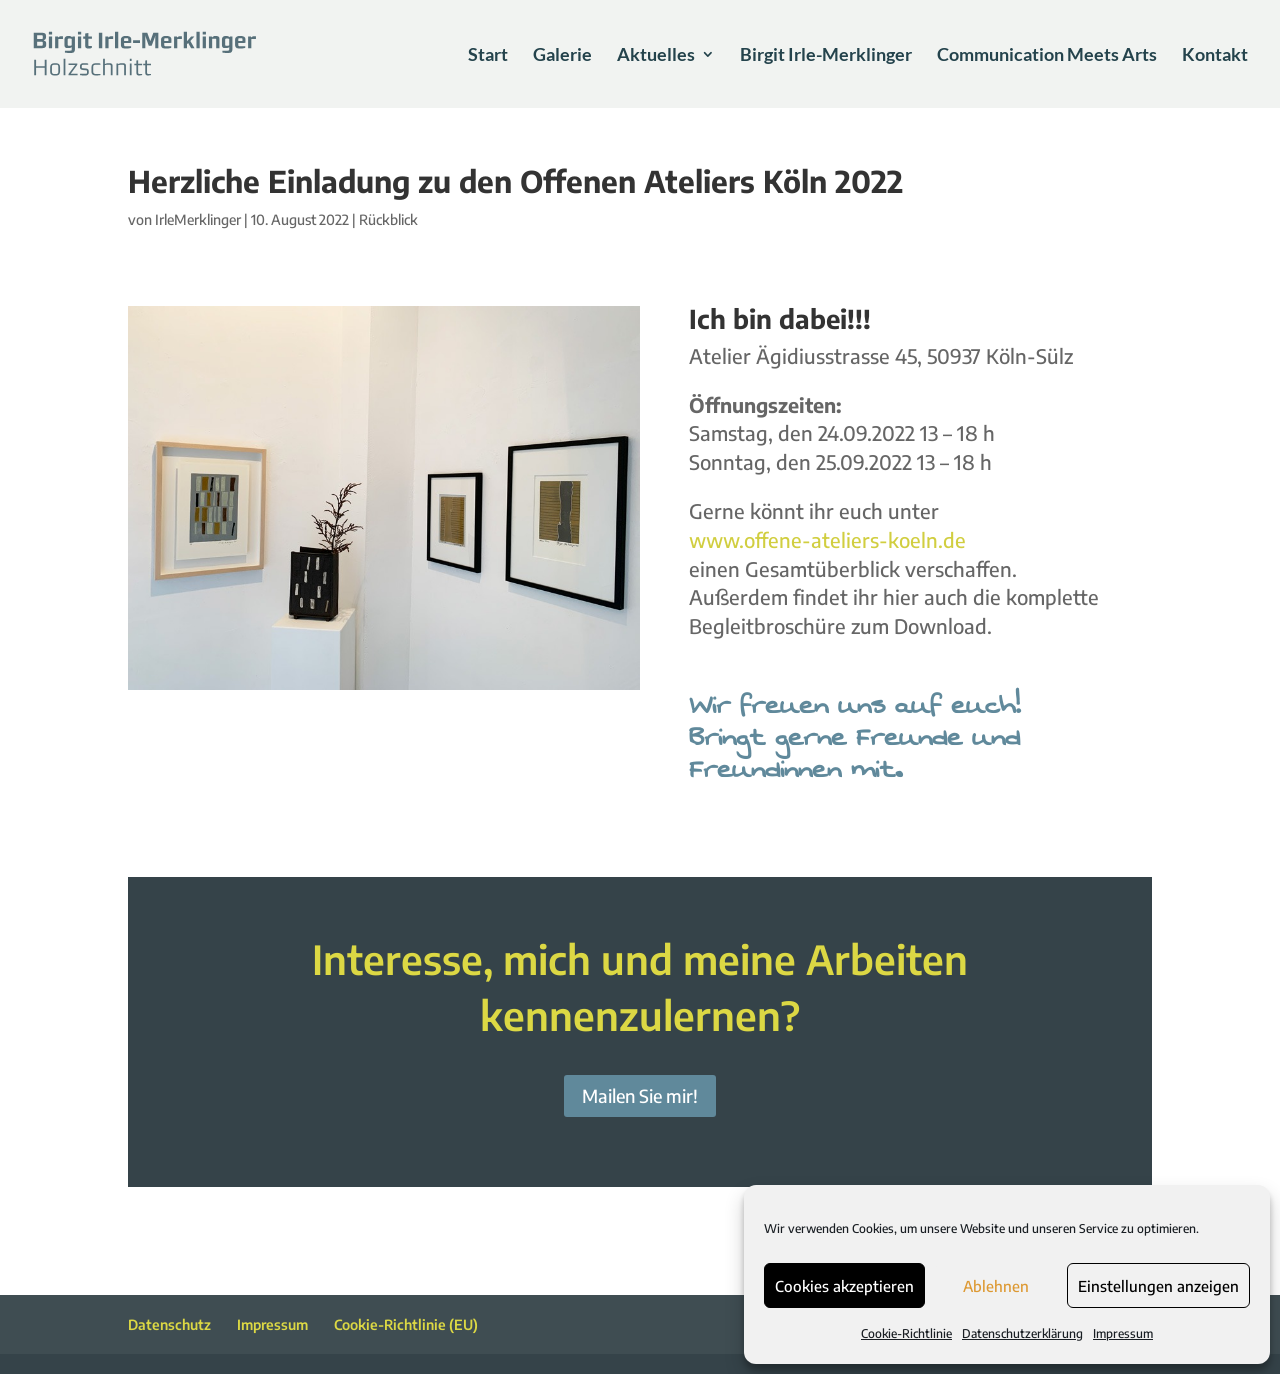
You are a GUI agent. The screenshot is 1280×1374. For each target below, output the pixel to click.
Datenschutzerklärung (1022, 1333)
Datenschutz (169, 1324)
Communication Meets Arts (1047, 56)
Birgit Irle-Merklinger (826, 56)
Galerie (562, 56)
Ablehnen (996, 1286)
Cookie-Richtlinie (906, 1333)
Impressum (1123, 1333)
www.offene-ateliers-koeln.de (827, 539)
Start (488, 56)
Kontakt (1215, 56)
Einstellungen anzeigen (1158, 1286)
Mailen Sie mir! (640, 1095)
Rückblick (388, 219)
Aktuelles (656, 56)
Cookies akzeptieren (844, 1286)
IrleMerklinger (198, 219)
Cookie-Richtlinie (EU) (406, 1324)
